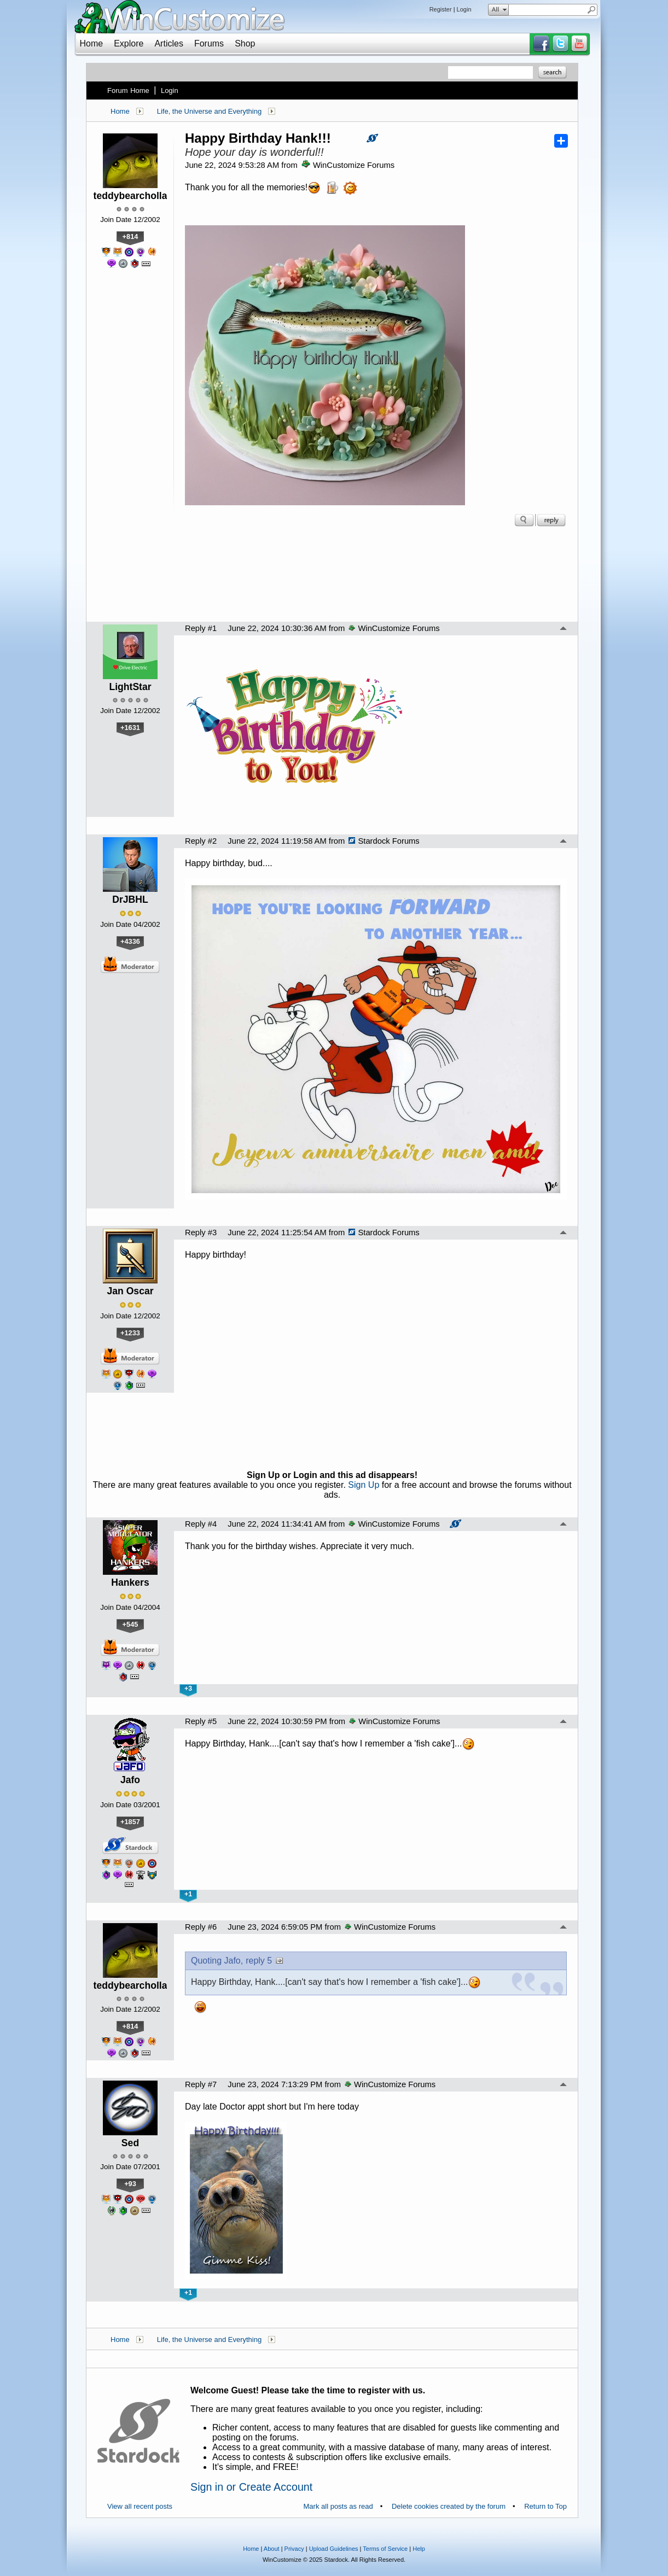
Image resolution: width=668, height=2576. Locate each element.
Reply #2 (201, 841)
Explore (128, 43)
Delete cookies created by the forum (449, 2506)
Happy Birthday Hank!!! (258, 138)
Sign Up (363, 1484)
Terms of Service (385, 2548)
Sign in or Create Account (251, 2487)
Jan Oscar (130, 1291)
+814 (130, 236)
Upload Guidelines (333, 2548)
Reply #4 (201, 1524)
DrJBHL (130, 899)
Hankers (130, 1582)
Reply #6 (201, 1927)
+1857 (130, 1822)
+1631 (130, 727)
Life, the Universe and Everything (209, 111)
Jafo (130, 1779)
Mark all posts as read (338, 2506)
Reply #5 (201, 1721)
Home (91, 43)
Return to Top (545, 2506)
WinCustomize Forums (347, 165)
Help (419, 2548)
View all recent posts (139, 2506)
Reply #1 (201, 628)
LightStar (130, 686)
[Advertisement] (332, 577)
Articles (168, 43)
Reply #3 (201, 1232)
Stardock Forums (383, 841)
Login (464, 9)
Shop (245, 43)
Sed (130, 2142)
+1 (188, 1894)
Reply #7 (201, 2084)
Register (440, 9)
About (272, 2548)
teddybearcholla (130, 195)
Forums (209, 43)
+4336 (130, 941)
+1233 (130, 1333)
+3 (188, 1688)
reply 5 (259, 1960)
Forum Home (128, 90)
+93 (130, 2184)
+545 (130, 1624)
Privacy (294, 2548)
